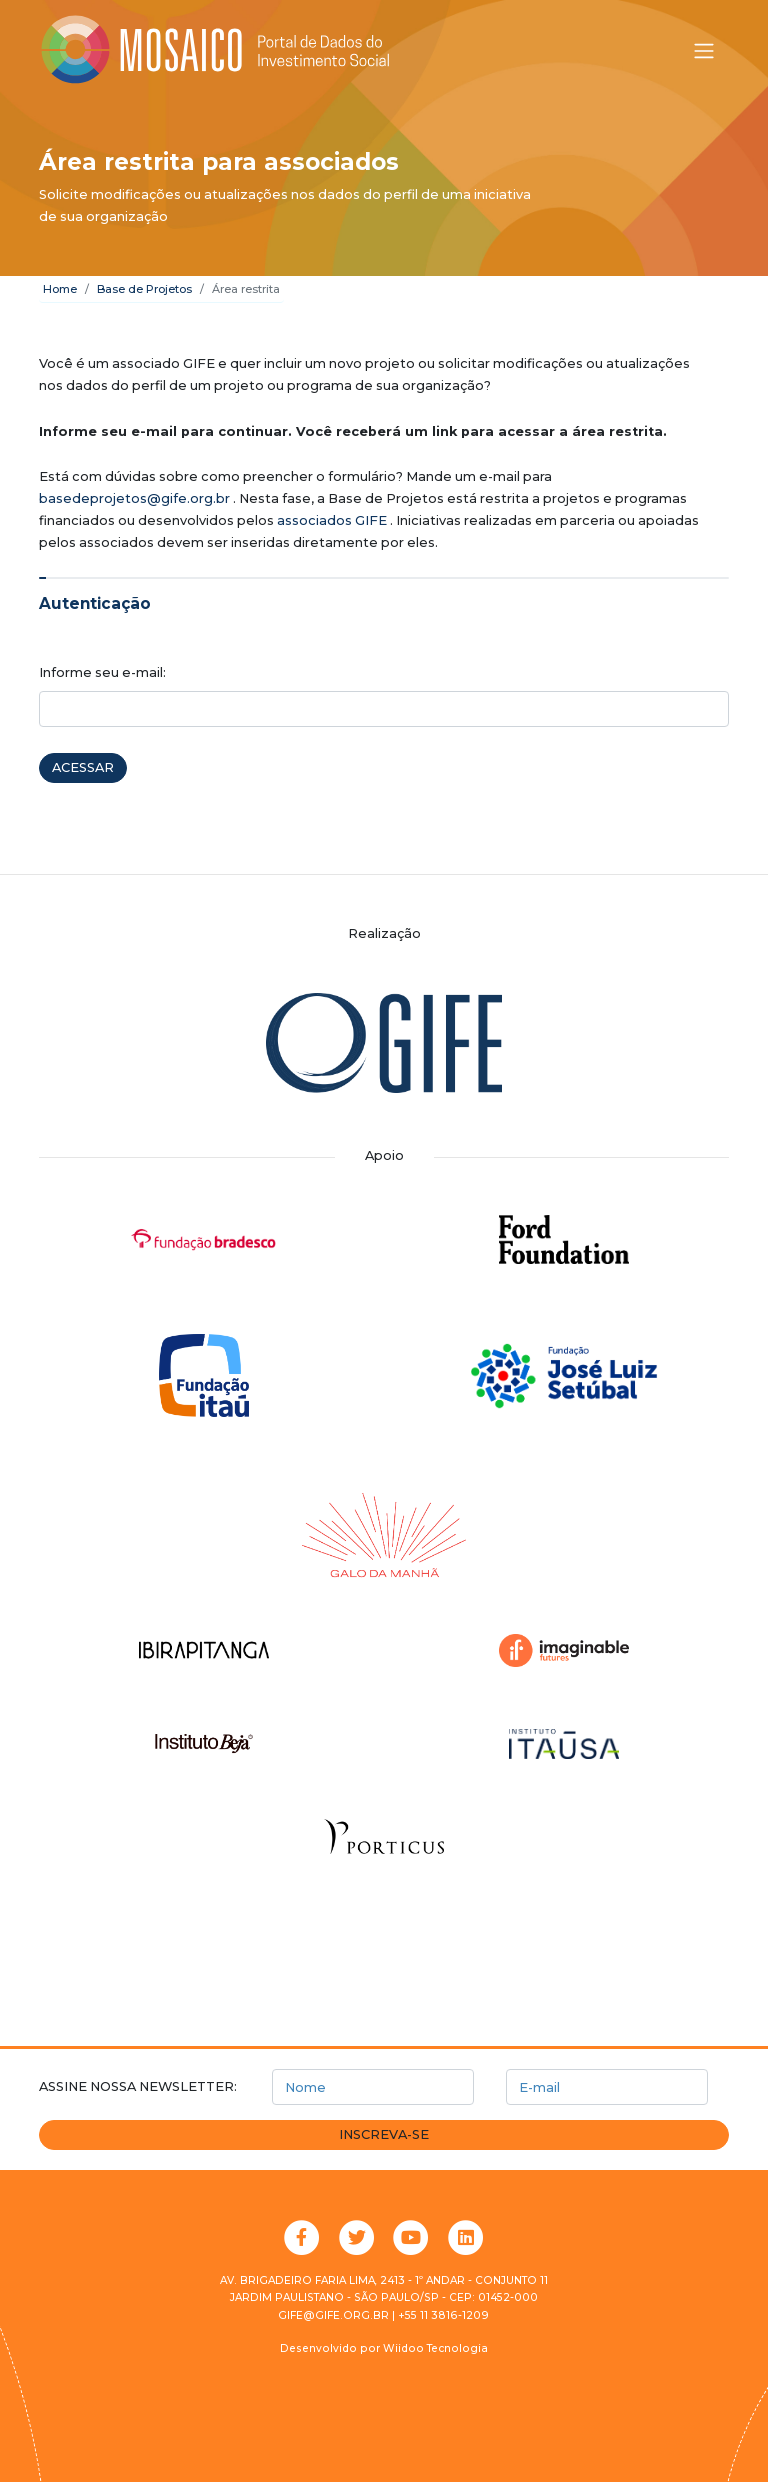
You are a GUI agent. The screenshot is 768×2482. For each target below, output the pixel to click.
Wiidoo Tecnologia (435, 2348)
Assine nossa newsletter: (138, 2086)
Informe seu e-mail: (102, 672)
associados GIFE (332, 520)
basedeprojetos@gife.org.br (134, 498)
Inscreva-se (384, 2134)
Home (60, 289)
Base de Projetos (144, 289)
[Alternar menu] (704, 51)
